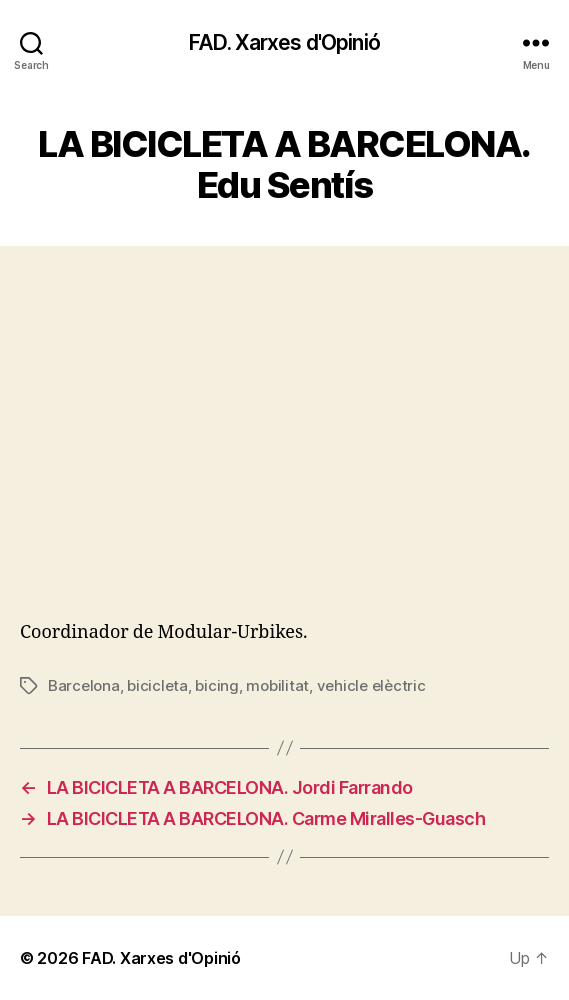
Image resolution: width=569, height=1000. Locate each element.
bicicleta (157, 685)
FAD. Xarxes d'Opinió (284, 42)
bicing (216, 685)
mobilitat (277, 685)
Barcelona (84, 685)
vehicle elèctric (371, 685)
